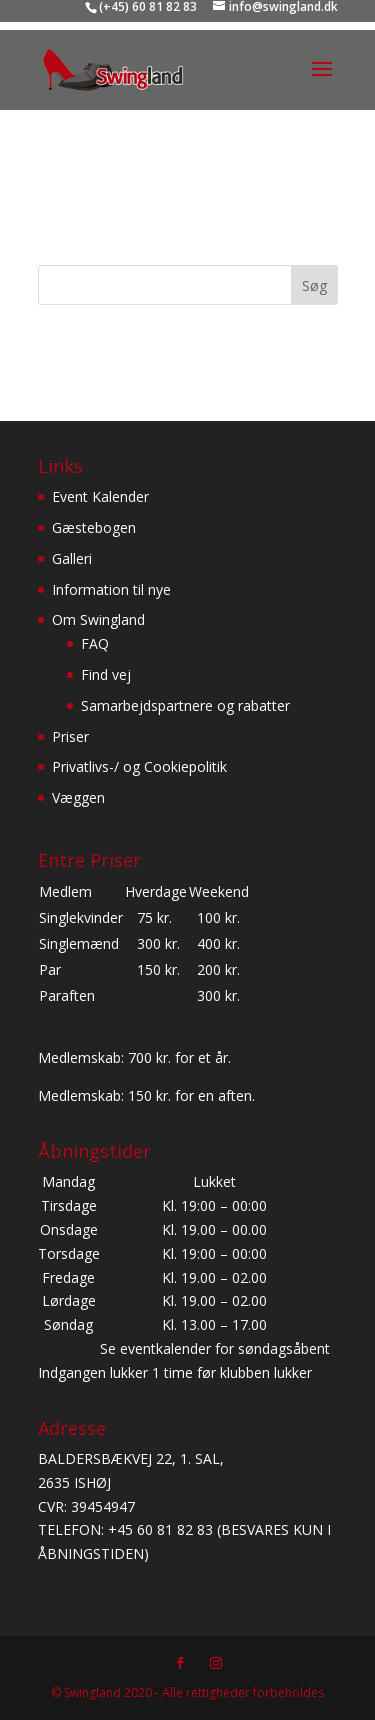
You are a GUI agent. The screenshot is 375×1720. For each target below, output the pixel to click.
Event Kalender (100, 496)
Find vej (106, 674)
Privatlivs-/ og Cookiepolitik (139, 766)
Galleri (72, 558)
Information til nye (111, 589)
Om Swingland (98, 619)
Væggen (78, 797)
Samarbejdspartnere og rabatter (185, 705)
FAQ (95, 643)
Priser (70, 736)
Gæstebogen (94, 527)
